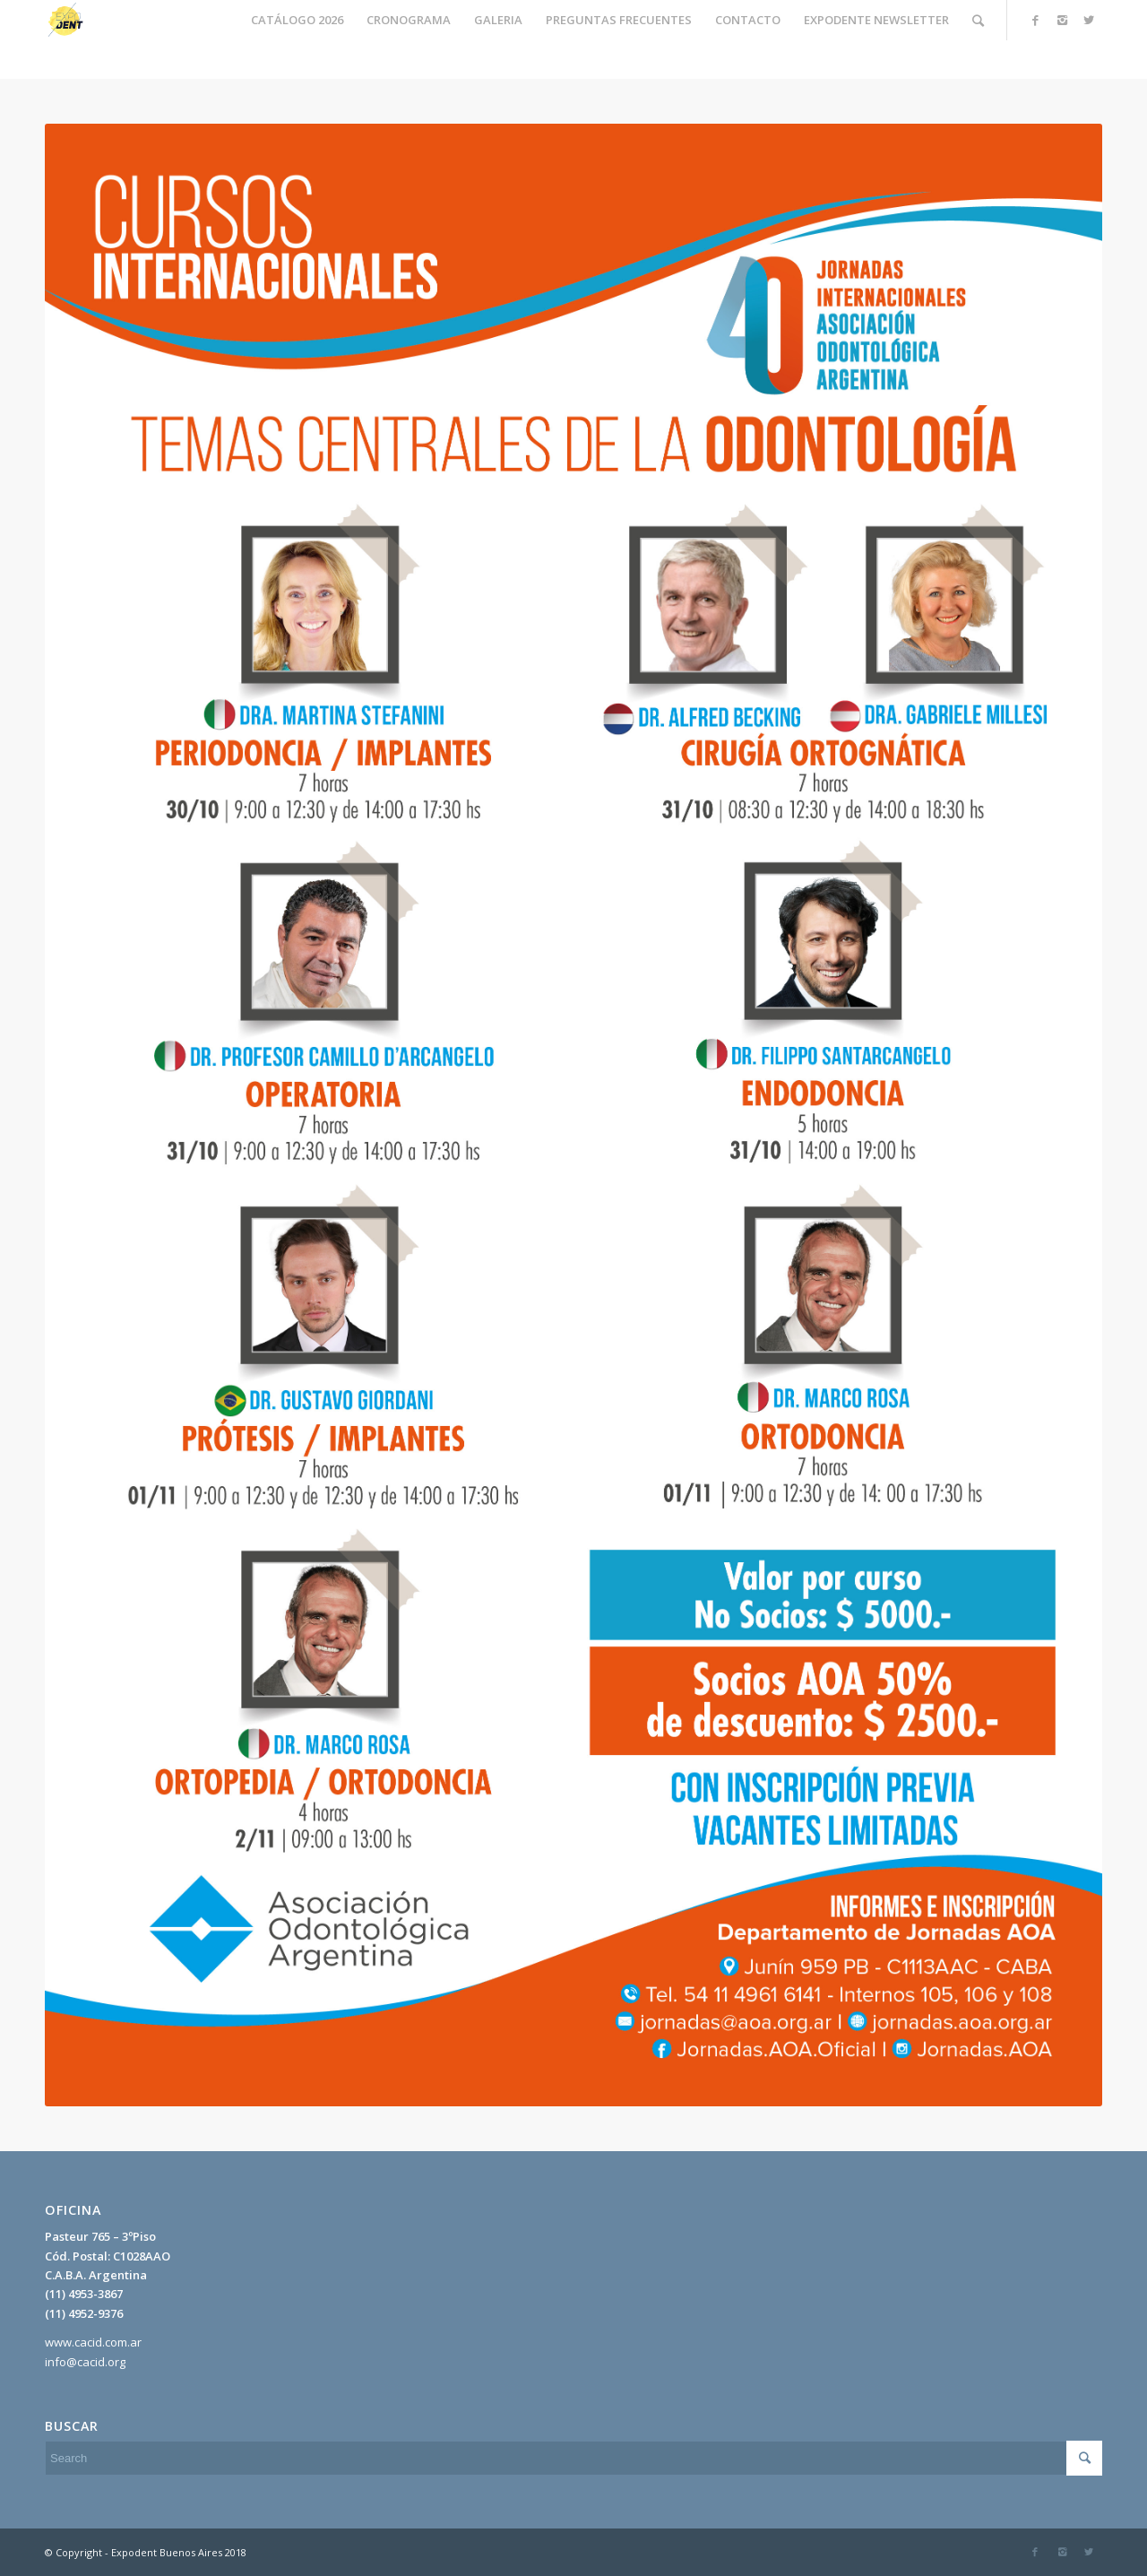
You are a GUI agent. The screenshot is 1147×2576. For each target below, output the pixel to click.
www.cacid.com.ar (93, 2342)
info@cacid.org (85, 2362)
